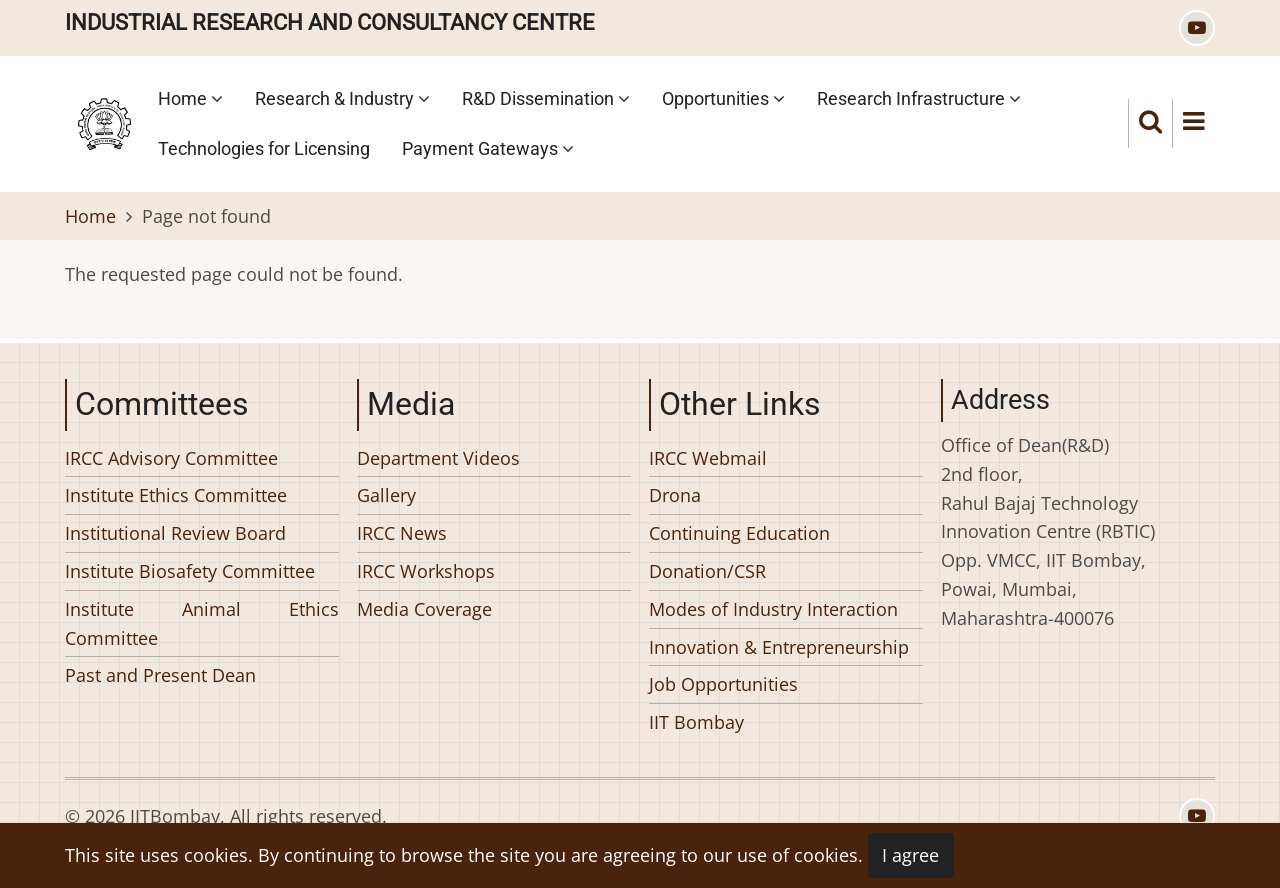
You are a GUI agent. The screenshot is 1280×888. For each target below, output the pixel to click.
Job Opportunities (723, 684)
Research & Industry (342, 98)
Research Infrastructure (919, 98)
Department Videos (438, 458)
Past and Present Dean (160, 675)
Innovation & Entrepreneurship (779, 647)
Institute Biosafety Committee (190, 571)
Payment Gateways (488, 148)
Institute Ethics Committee (176, 495)
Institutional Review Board (175, 533)
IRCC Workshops (426, 571)
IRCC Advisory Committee (171, 458)
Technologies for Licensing (264, 148)
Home (190, 98)
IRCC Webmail (708, 458)
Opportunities (723, 98)
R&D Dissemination (546, 98)
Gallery (386, 495)
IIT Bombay (696, 722)
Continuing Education (739, 533)
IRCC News (402, 533)
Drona (675, 495)
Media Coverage (424, 609)
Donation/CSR (707, 571)
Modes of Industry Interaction (773, 609)
